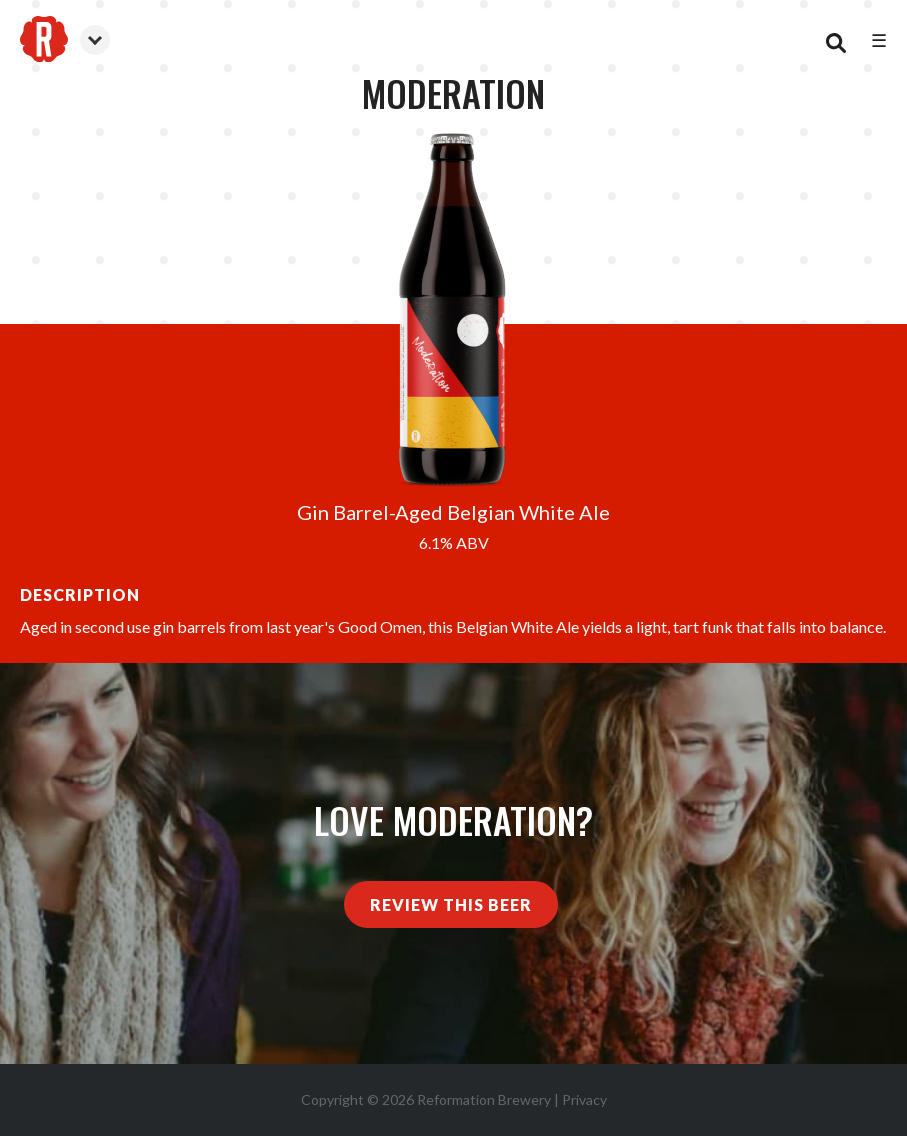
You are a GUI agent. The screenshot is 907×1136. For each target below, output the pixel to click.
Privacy (584, 1099)
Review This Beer (451, 904)
